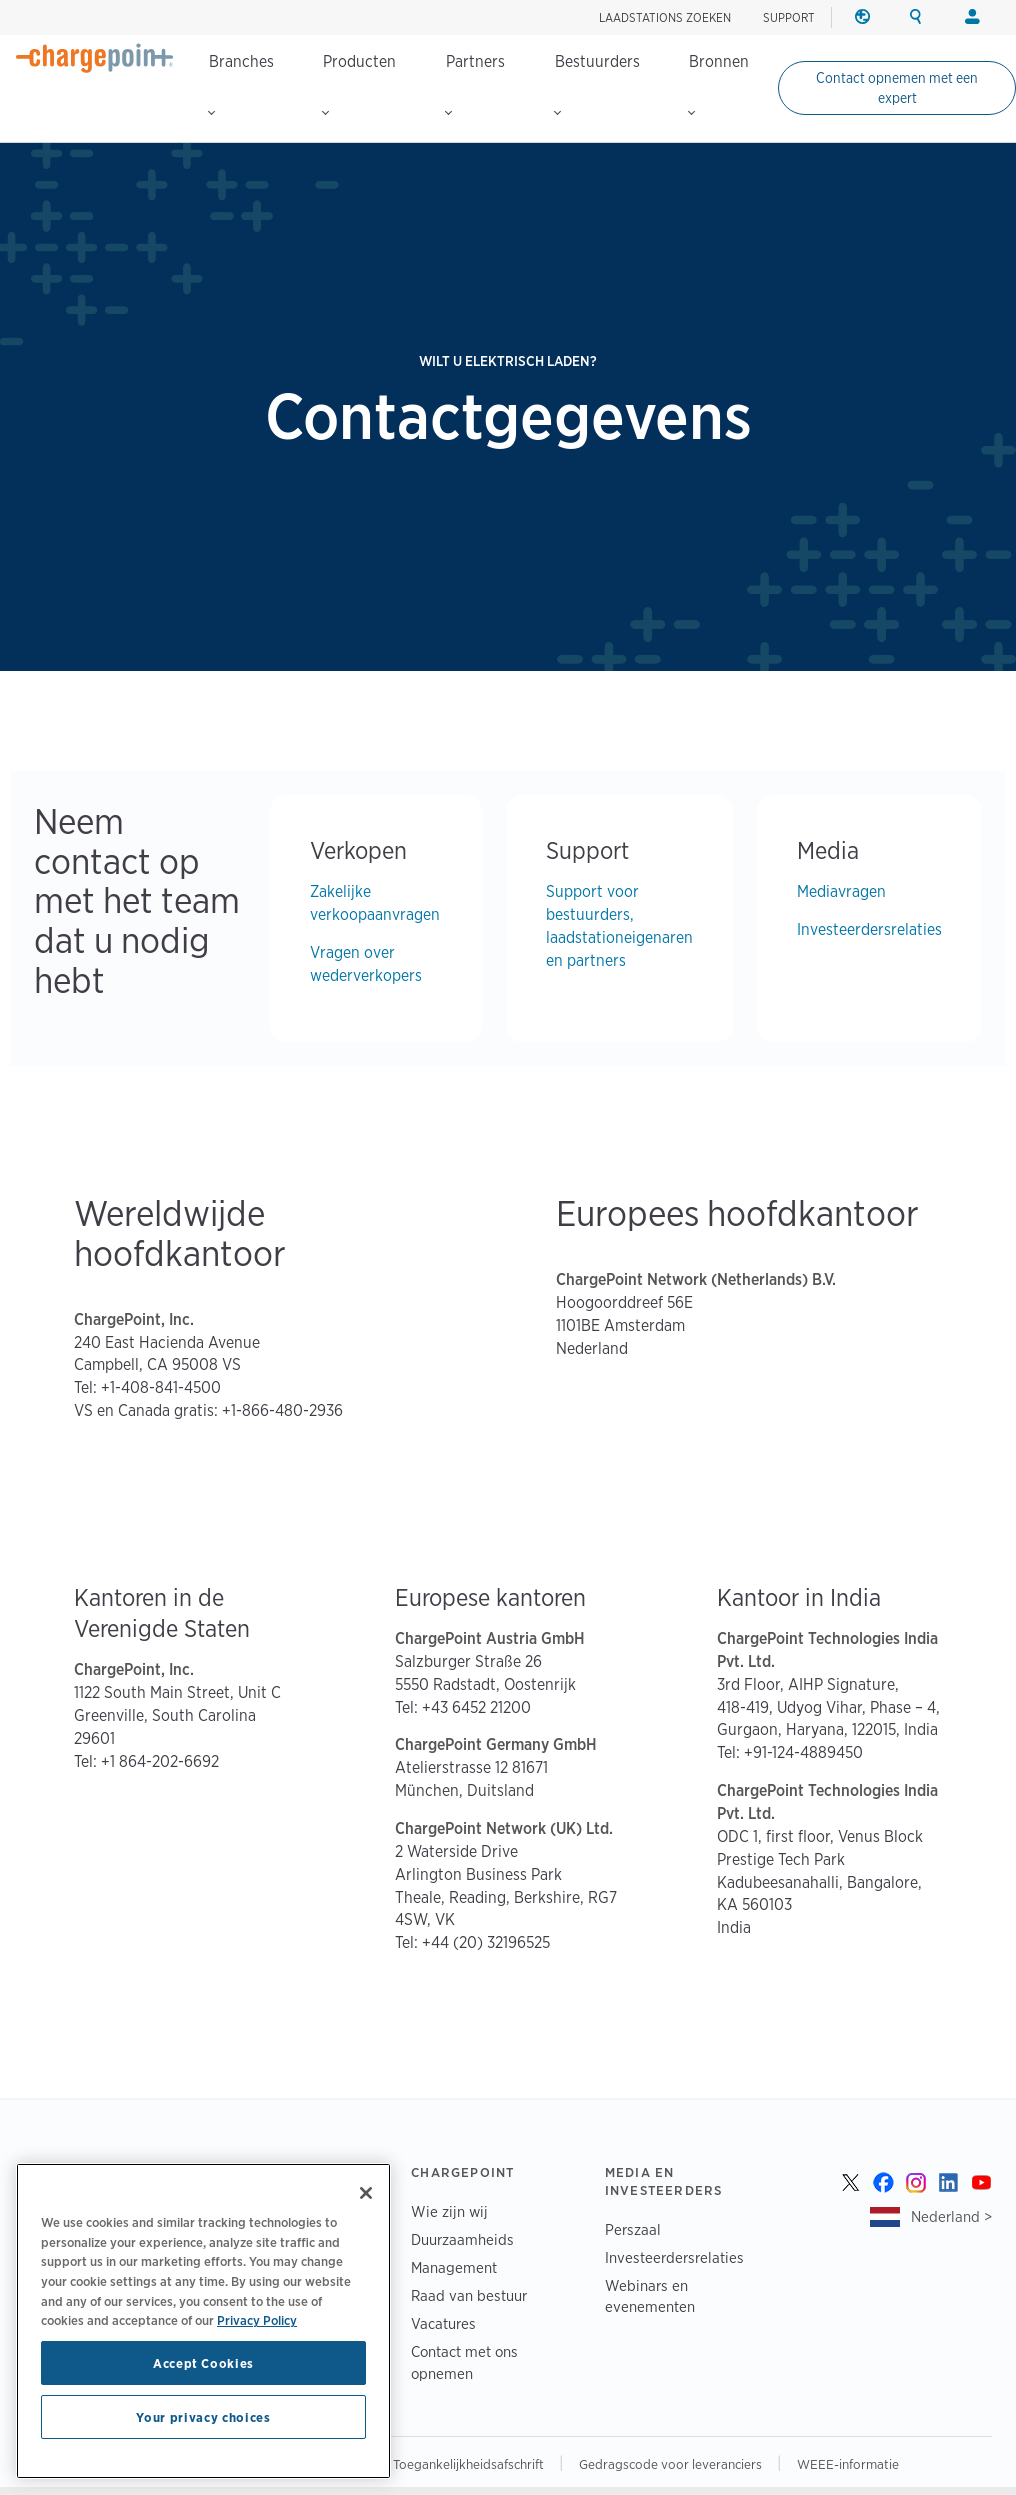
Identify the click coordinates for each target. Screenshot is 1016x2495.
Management (454, 2267)
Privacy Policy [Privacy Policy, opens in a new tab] (257, 2320)
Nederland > (951, 2216)
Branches (241, 83)
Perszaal (633, 2229)
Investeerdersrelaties (869, 929)
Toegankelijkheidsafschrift (470, 2464)
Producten (359, 83)
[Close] (366, 2193)
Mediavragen (841, 891)
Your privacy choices (203, 2417)
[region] (203, 2321)
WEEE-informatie (848, 2464)
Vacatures (443, 2323)
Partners (475, 83)
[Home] (95, 58)
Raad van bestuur (469, 2295)
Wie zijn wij (449, 2211)
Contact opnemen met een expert (897, 88)
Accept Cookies (203, 2363)
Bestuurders (597, 83)
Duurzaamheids (462, 2239)
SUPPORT (789, 17)
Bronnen (718, 83)
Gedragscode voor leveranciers (672, 2464)
